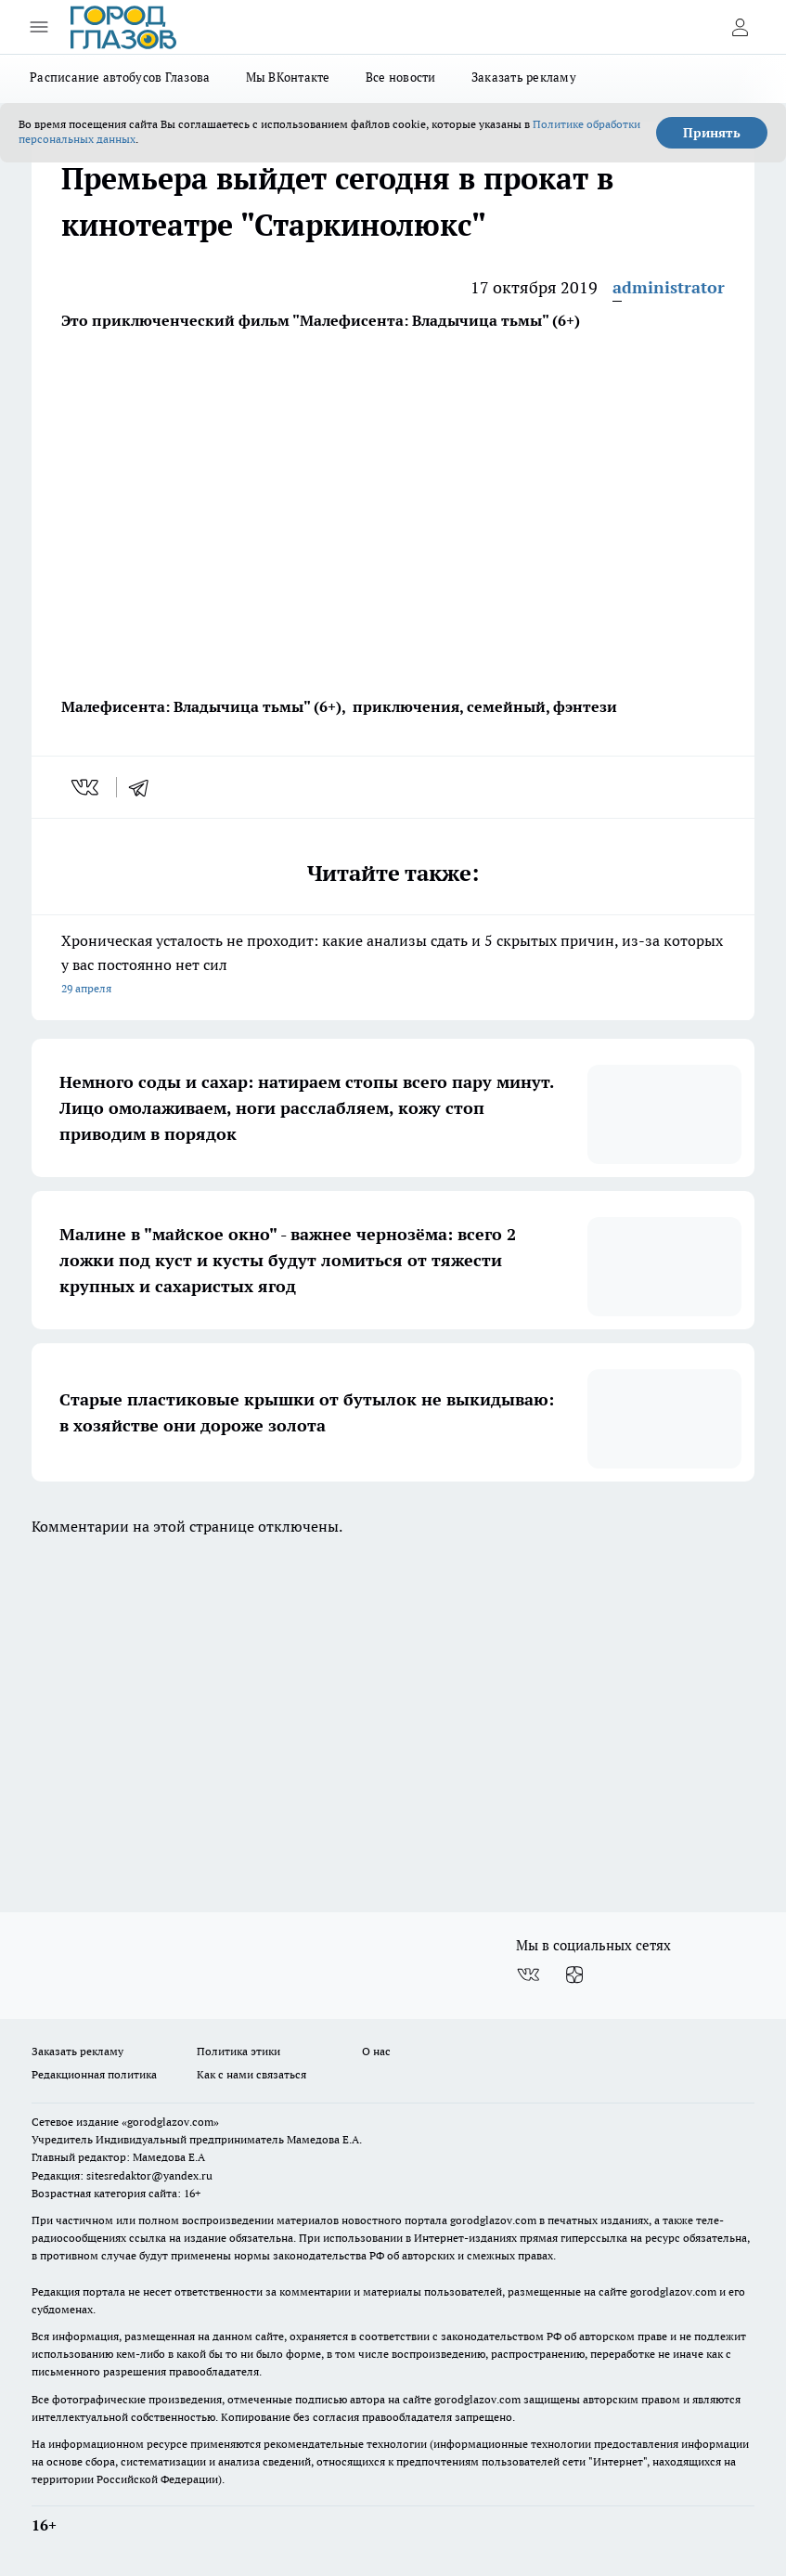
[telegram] (144, 787)
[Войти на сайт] (739, 26)
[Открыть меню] (39, 26)
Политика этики (238, 2051)
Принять (712, 132)
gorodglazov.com (493, 2220)
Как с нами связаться (251, 2074)
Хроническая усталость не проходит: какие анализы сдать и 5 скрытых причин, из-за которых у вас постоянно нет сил (393, 966)
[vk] (87, 787)
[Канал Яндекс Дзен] (574, 1975)
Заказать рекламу (523, 77)
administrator (668, 287)
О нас (376, 2051)
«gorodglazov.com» (170, 2122)
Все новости (401, 77)
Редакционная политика (94, 2074)
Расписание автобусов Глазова (120, 77)
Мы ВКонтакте (288, 77)
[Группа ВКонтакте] (528, 1975)
